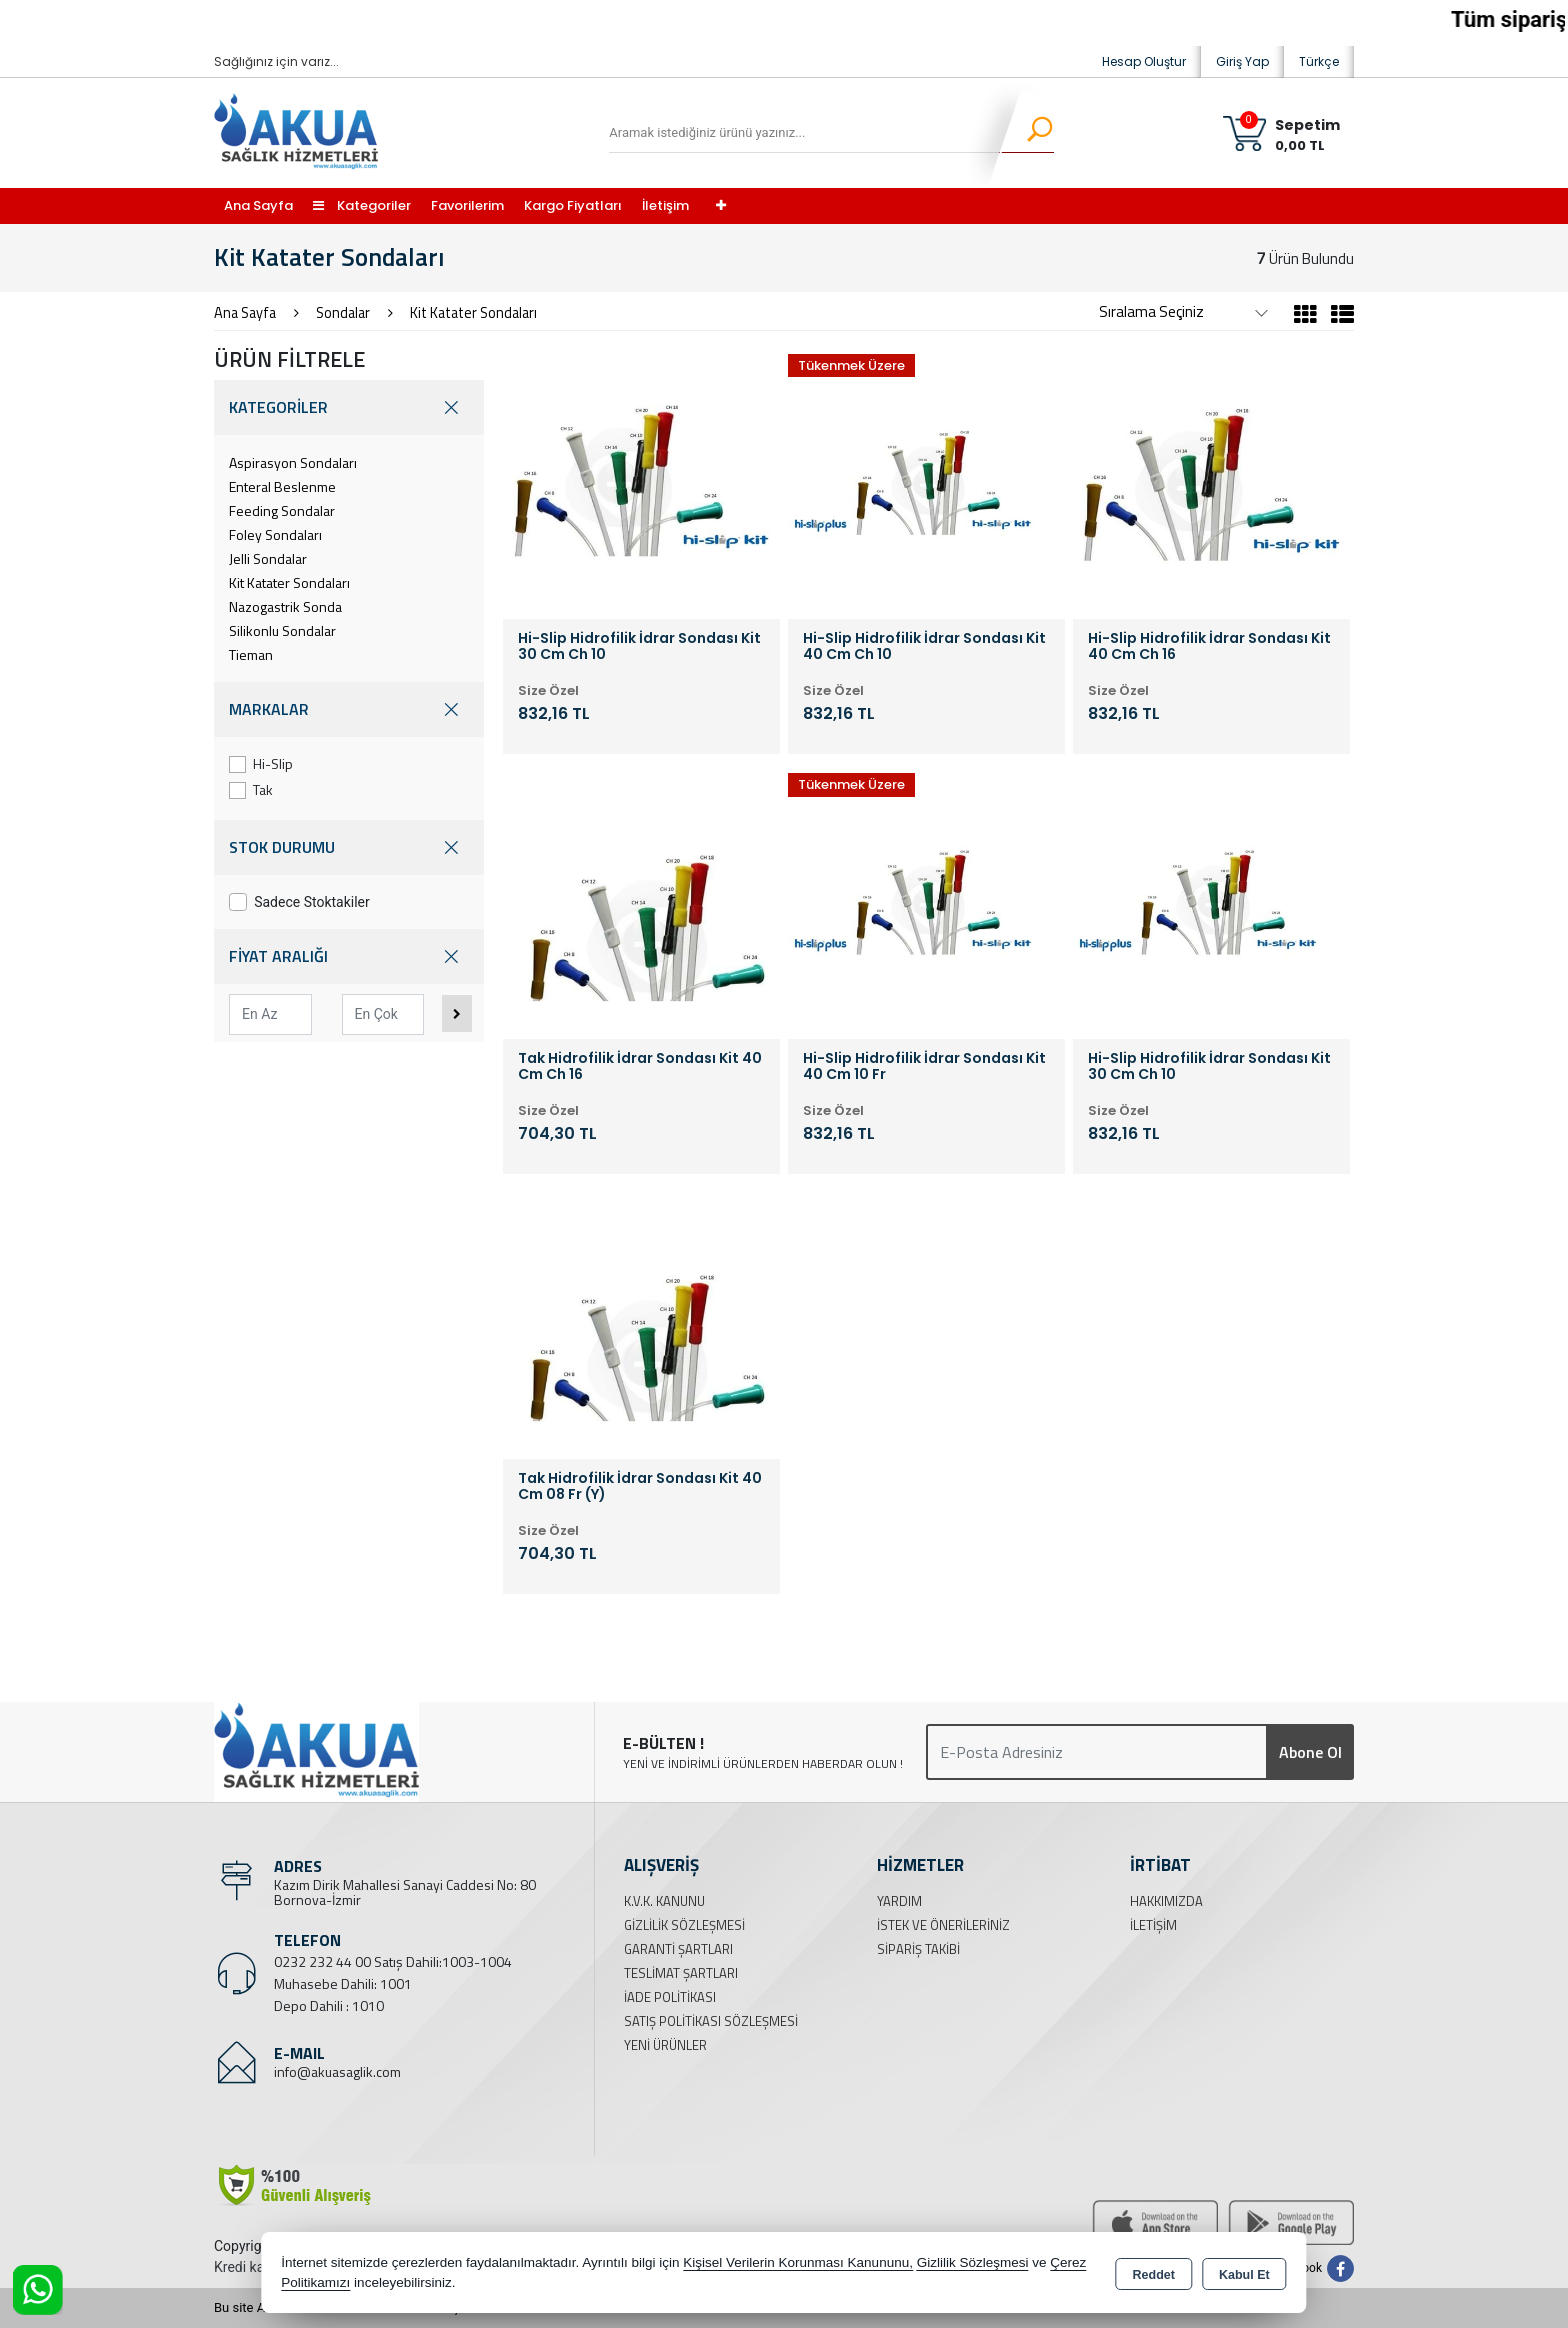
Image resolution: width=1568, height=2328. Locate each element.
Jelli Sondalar (268, 558)
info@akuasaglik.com (337, 2071)
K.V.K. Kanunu (664, 1901)
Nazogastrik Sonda (285, 606)
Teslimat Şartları (681, 1973)
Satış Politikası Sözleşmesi (711, 2021)
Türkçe (1319, 61)
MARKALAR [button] (349, 709)
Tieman (251, 654)
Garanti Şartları (678, 1949)
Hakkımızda (1166, 1901)
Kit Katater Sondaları (289, 582)
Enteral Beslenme (282, 486)
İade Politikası (670, 1997)
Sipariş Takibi (918, 1949)
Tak (251, 789)
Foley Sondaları (275, 534)
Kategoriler (362, 205)
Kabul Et (1244, 2274)
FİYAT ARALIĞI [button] (349, 956)
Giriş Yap (1242, 61)
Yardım (899, 1901)
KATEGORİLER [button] (349, 407)
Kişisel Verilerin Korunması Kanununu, (798, 2262)
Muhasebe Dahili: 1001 (343, 1983)
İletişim (665, 205)
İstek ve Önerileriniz (943, 1925)
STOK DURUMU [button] (349, 847)
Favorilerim (467, 205)
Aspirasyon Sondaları (293, 462)
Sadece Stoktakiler (299, 902)
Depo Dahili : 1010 (329, 2005)
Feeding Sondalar (282, 510)
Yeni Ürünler (665, 2045)
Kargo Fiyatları (573, 205)
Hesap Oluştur (1144, 61)
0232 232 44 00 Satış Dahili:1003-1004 (393, 1961)
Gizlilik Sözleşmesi (684, 1925)
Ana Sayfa (258, 205)
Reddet (1154, 2274)
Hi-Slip (261, 763)
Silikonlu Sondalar (282, 630)
